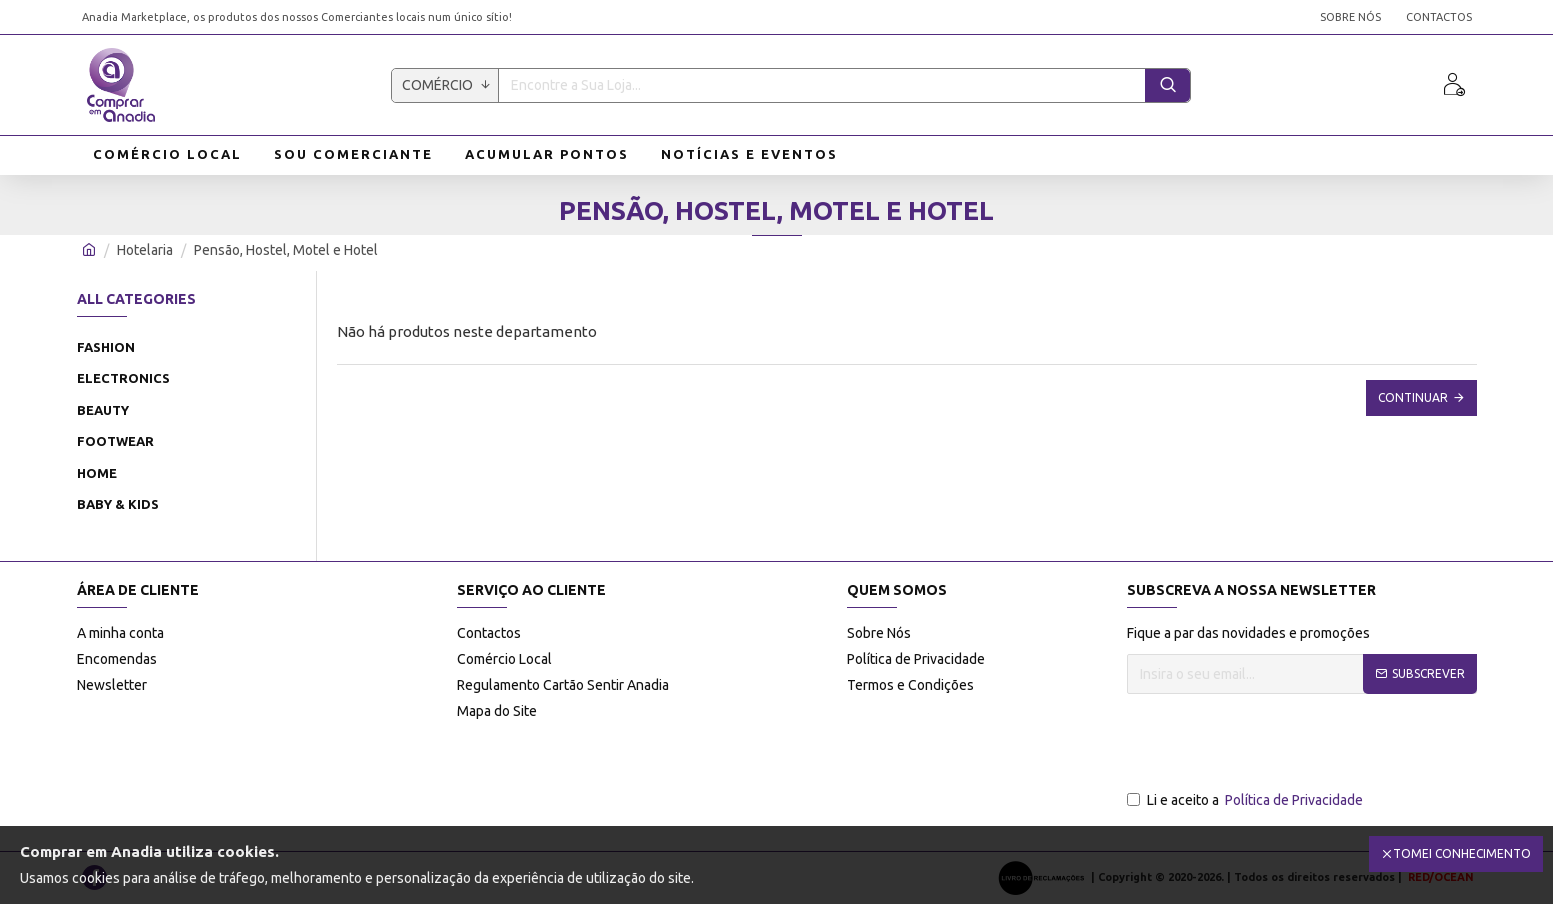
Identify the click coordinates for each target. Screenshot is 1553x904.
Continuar (1413, 397)
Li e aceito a (1246, 800)
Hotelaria (145, 250)
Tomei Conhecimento (1462, 853)
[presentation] (1279, 743)
